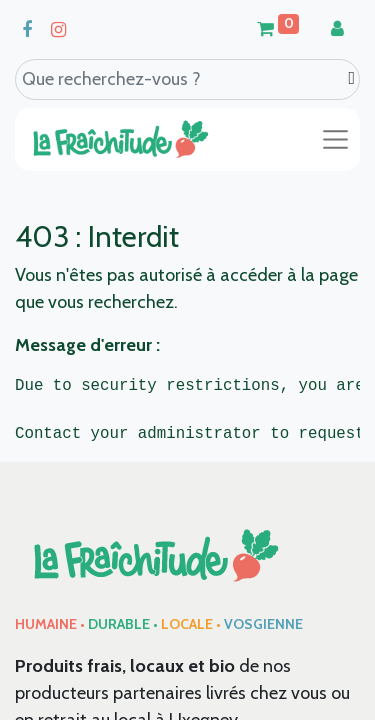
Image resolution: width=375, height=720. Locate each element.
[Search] (351, 78)
